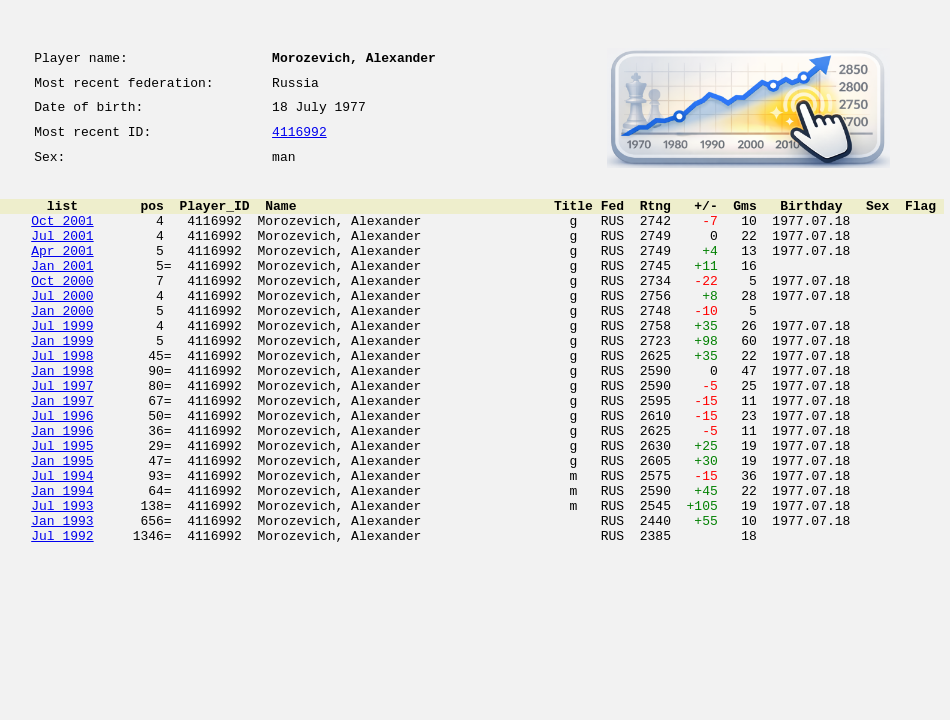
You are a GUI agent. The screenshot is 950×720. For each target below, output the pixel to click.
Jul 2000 (62, 328)
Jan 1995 (62, 526)
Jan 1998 (62, 418)
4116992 (299, 142)
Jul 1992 (62, 616)
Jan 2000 (62, 346)
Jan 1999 (62, 382)
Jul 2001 (62, 256)
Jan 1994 (62, 562)
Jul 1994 (62, 544)
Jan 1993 (62, 598)
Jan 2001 (62, 292)
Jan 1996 (62, 490)
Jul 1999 (62, 364)
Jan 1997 (62, 454)
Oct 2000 (62, 310)
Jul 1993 (62, 580)
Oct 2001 (62, 238)
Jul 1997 (62, 436)
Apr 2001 (62, 274)
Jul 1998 (62, 400)
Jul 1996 (62, 472)
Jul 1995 (62, 508)
